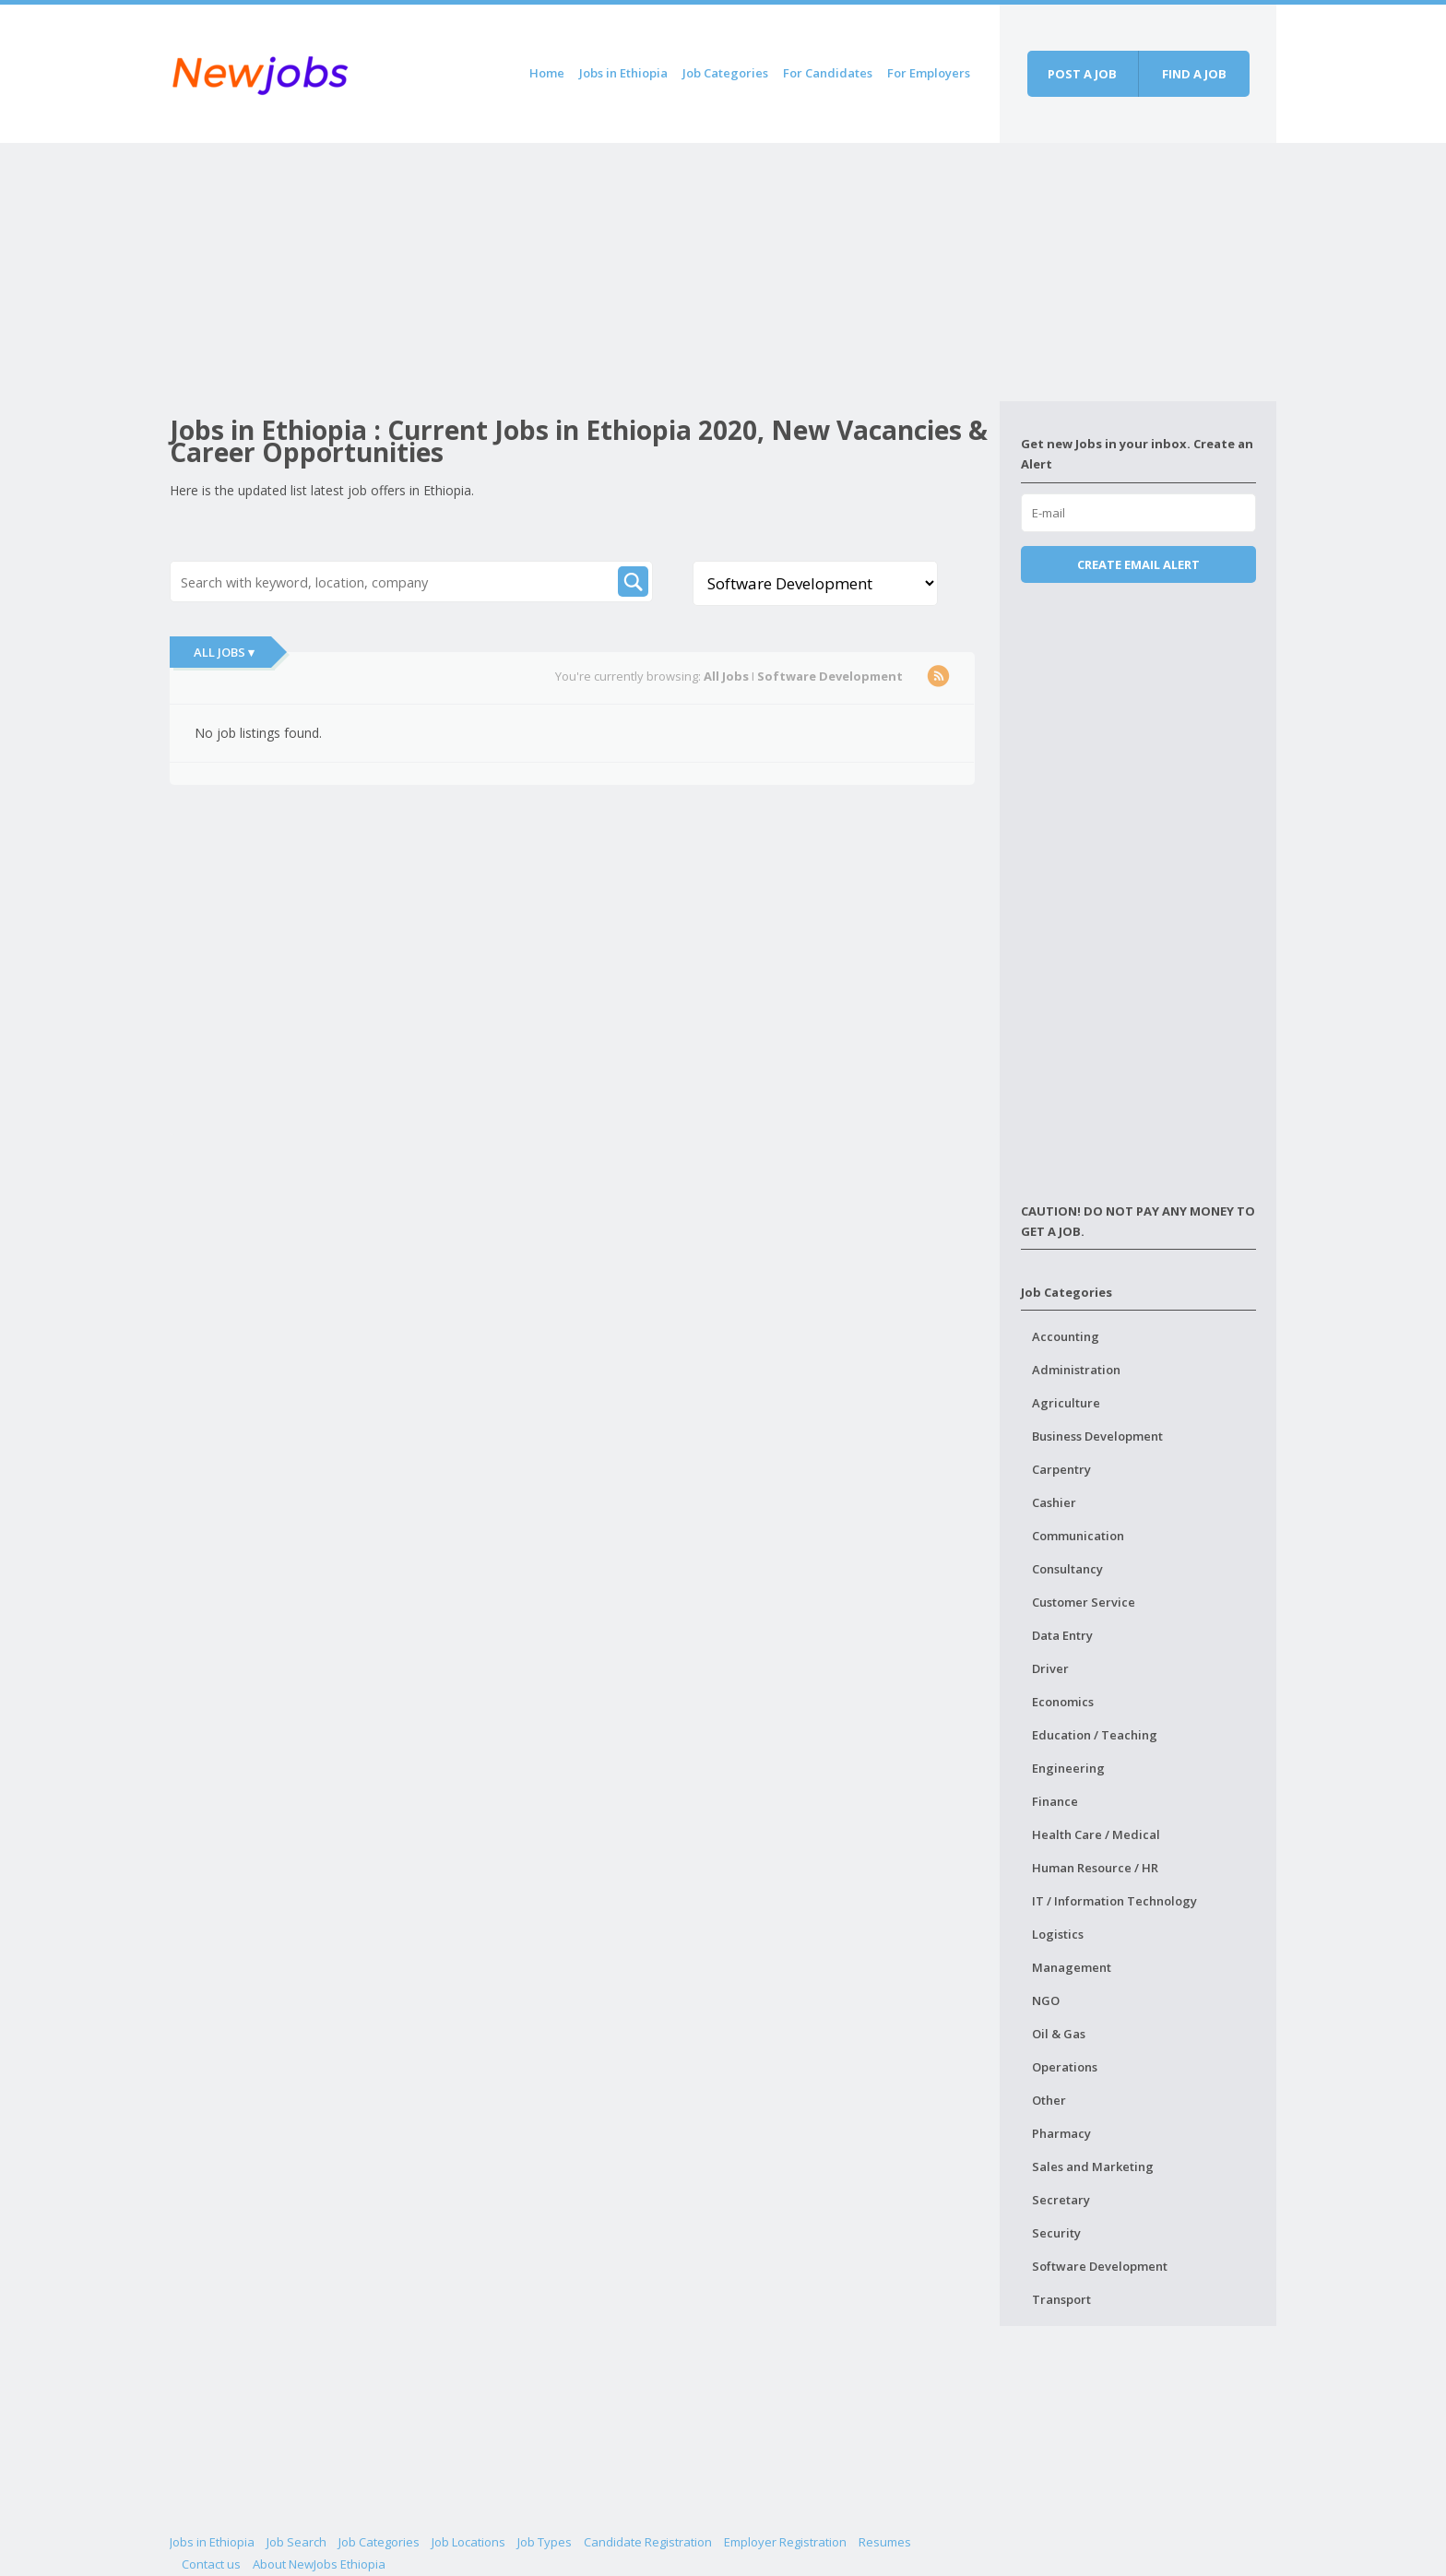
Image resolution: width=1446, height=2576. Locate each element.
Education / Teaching (1094, 1735)
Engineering (1068, 1768)
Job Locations (468, 2542)
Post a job (1082, 73)
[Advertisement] (585, 272)
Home (546, 73)
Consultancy (1067, 1569)
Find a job (1194, 73)
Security (1056, 2233)
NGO (1046, 2000)
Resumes (885, 2542)
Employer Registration (785, 2542)
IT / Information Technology (1114, 1901)
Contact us (211, 2564)
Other (1049, 2100)
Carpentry (1061, 1469)
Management (1071, 1967)
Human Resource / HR (1095, 1867)
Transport (1061, 2299)
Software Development (1099, 2266)
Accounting (1065, 1336)
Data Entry (1062, 1635)
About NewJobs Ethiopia (319, 2564)
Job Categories (725, 73)
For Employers (928, 73)
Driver (1050, 1668)
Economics (1063, 1701)
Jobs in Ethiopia (623, 73)
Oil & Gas (1058, 2033)
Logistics (1058, 1934)
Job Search (296, 2542)
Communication (1078, 1535)
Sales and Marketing (1093, 2166)
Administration (1076, 1369)
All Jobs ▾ (224, 652)
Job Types (544, 2542)
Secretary (1061, 2199)
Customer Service (1083, 1602)
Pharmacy (1061, 2133)
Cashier (1054, 1502)
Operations (1064, 2067)
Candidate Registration (648, 2542)
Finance (1055, 1801)
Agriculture (1066, 1403)
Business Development (1097, 1436)
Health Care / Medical (1096, 1834)
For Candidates (827, 73)
